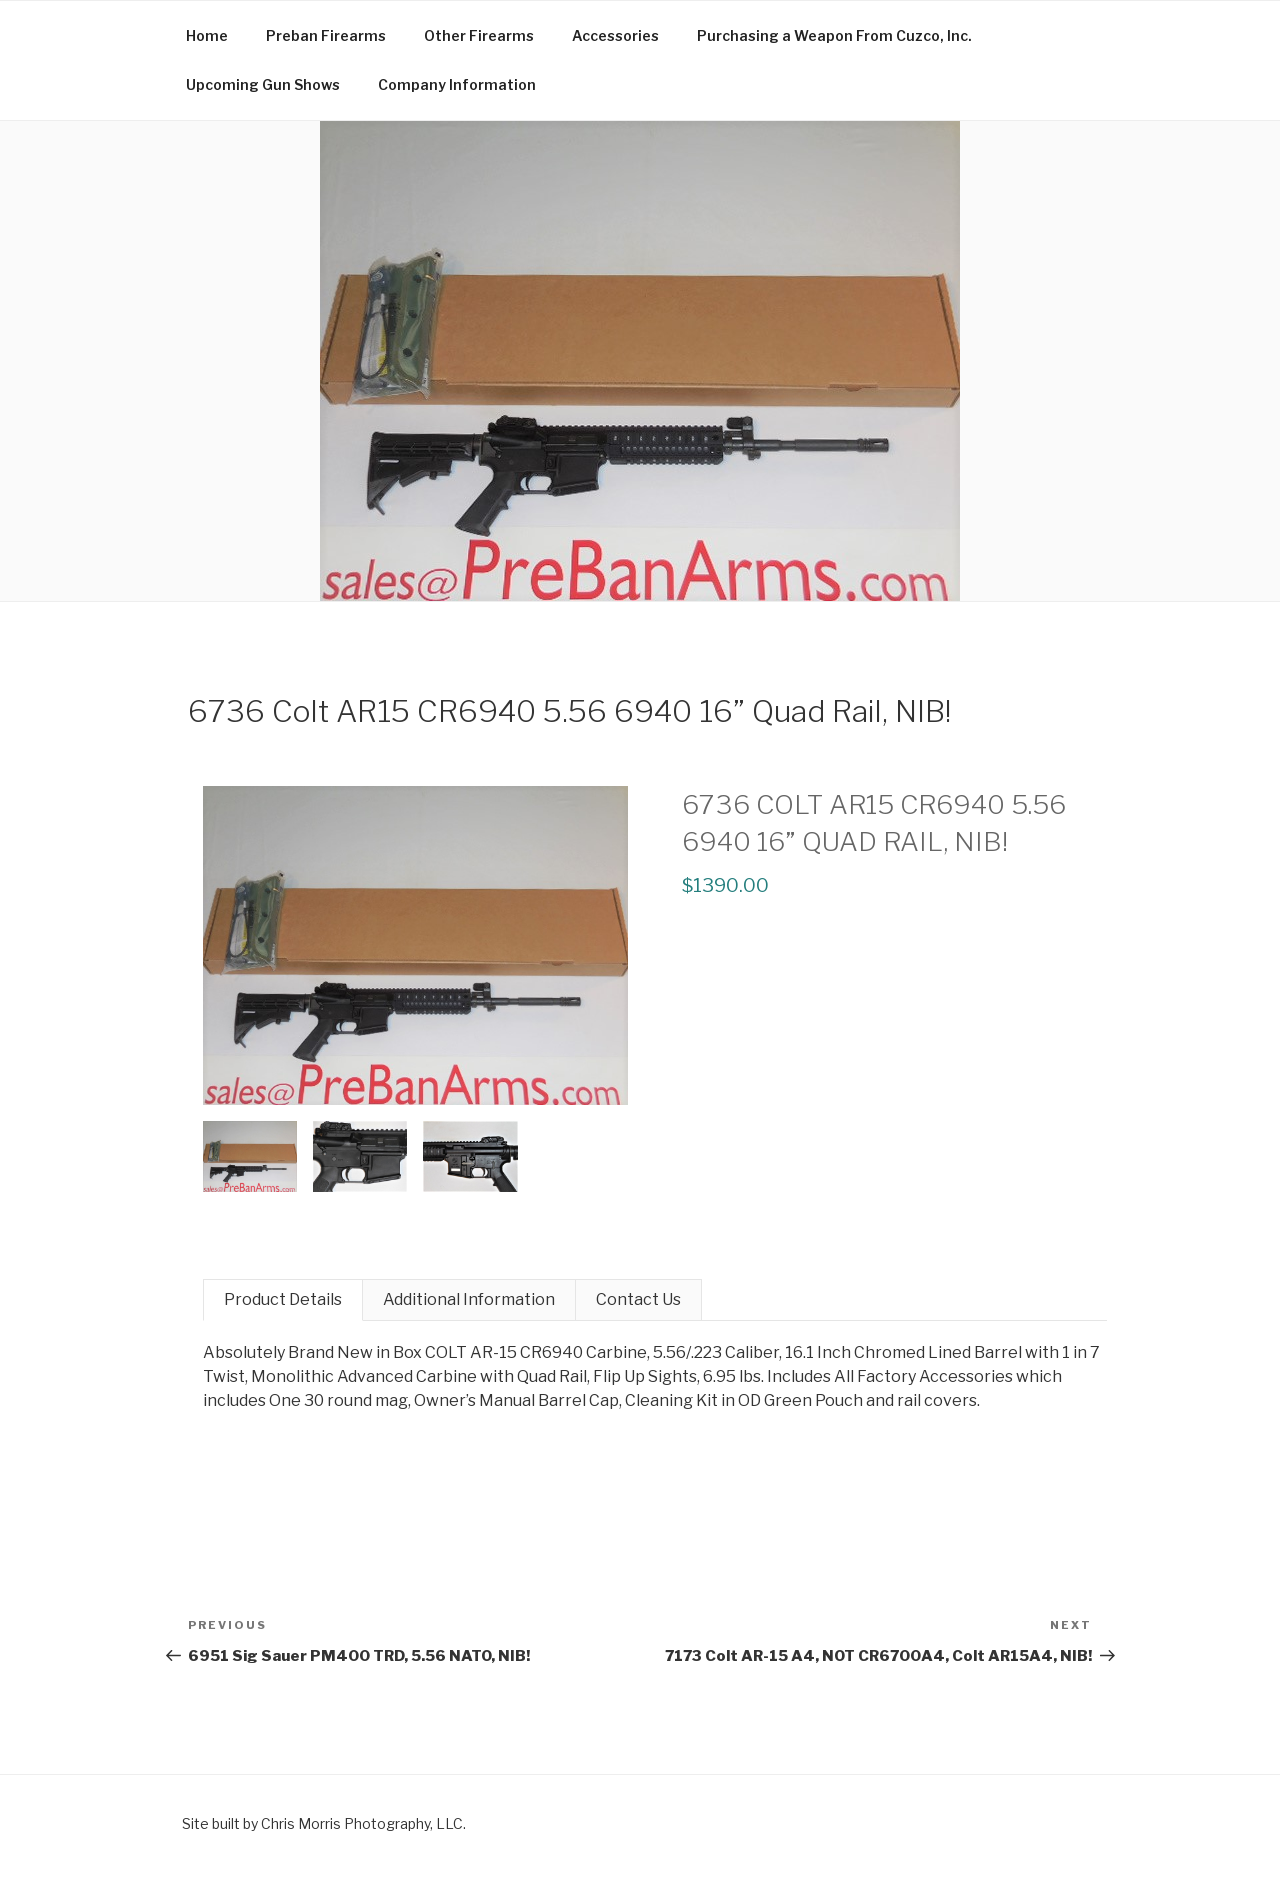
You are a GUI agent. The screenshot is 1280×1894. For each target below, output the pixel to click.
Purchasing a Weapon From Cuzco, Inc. (834, 35)
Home (207, 35)
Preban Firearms (326, 35)
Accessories (615, 35)
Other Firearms (479, 35)
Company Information (457, 84)
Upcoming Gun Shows (263, 84)
